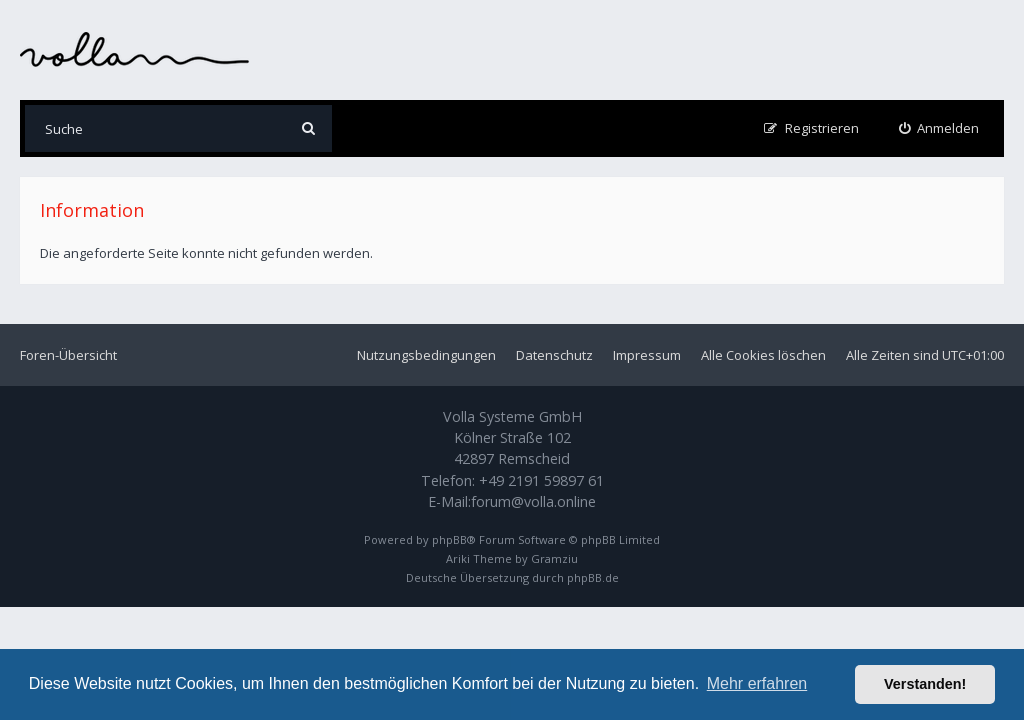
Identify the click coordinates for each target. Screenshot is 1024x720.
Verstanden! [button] (925, 684)
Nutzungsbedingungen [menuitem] (426, 355)
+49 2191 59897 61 (541, 480)
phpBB (449, 539)
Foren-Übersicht (68, 355)
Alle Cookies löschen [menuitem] (763, 355)
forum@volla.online (533, 501)
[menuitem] (939, 128)
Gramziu (554, 558)
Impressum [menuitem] (647, 355)
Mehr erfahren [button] (757, 683)
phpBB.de (593, 577)
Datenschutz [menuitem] (554, 355)
